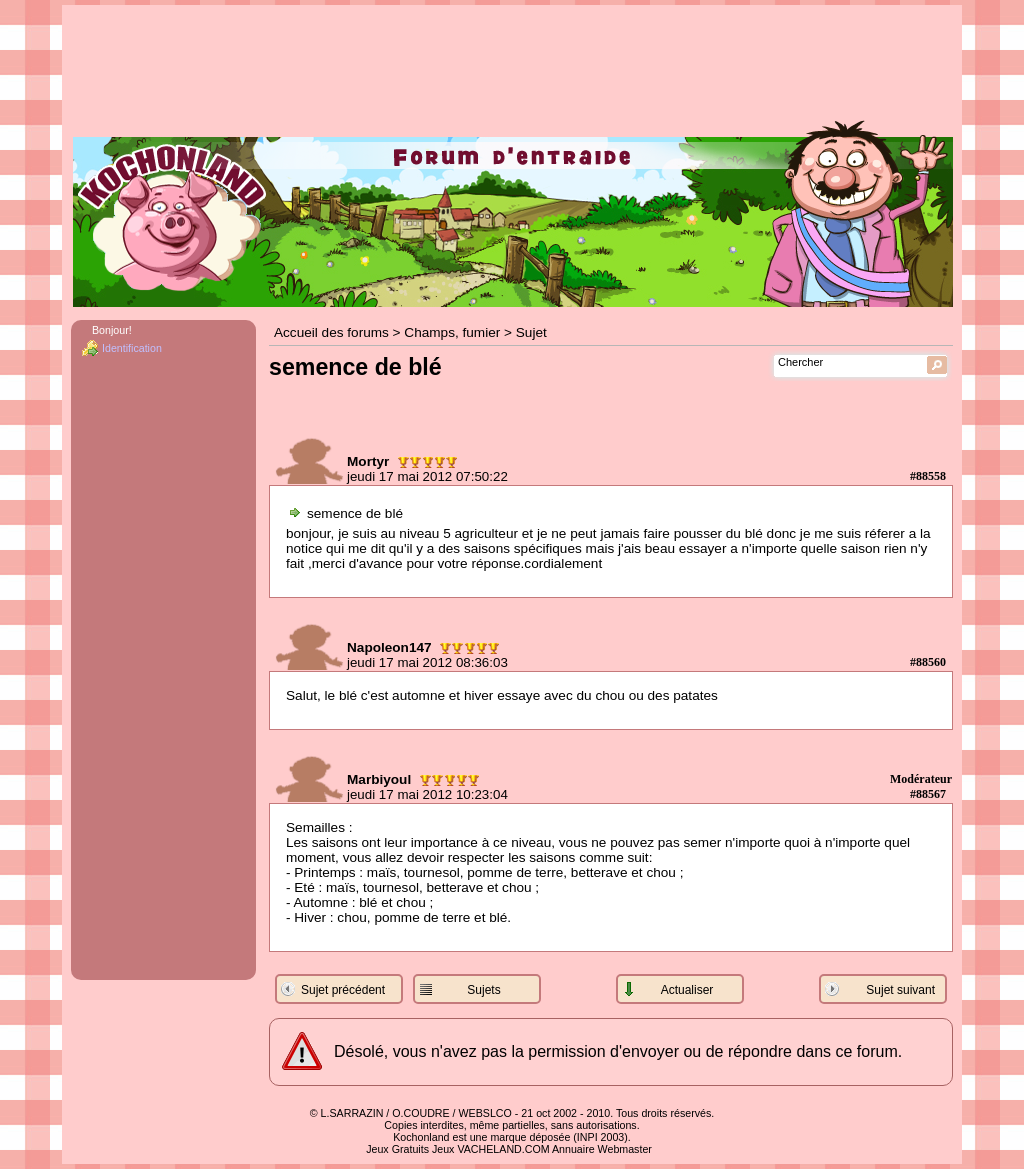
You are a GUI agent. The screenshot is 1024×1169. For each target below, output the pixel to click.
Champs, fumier (452, 332)
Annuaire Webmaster (602, 1149)
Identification (132, 348)
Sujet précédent (343, 990)
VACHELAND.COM (503, 1149)
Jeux (443, 1149)
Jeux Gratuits (397, 1149)
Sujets (483, 990)
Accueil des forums (331, 332)
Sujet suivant (900, 990)
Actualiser (687, 990)
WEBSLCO (485, 1113)
